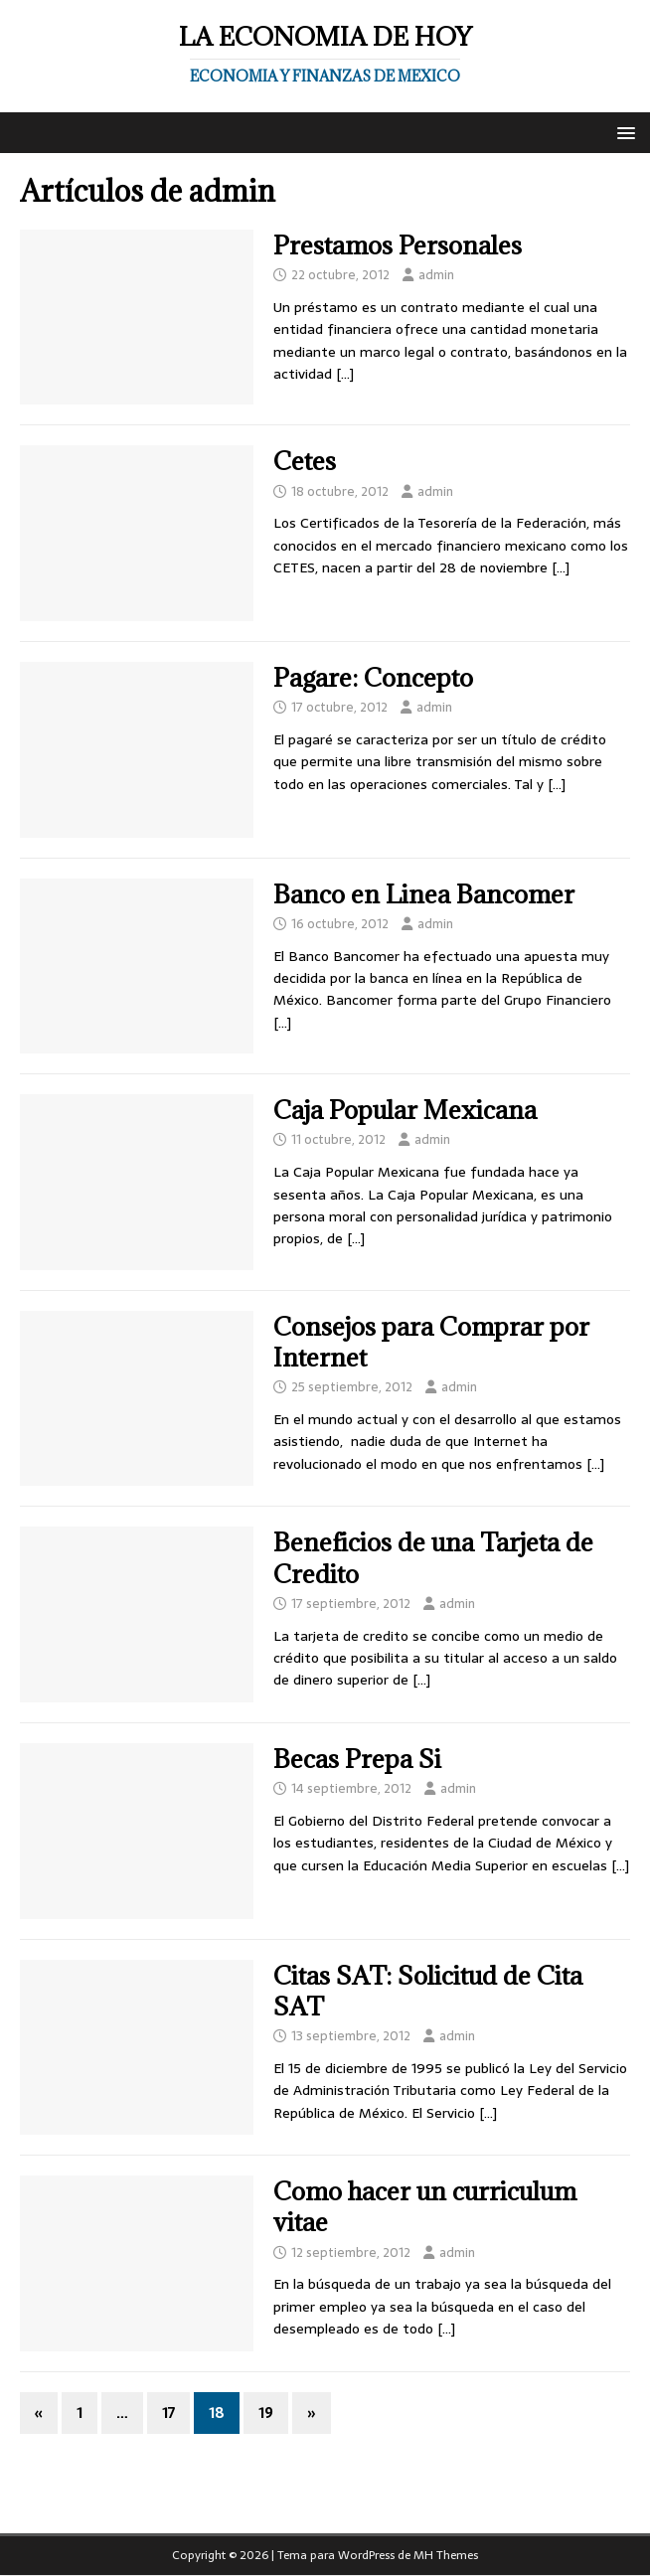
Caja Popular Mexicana (405, 1109)
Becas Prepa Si (357, 1758)
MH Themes (445, 2555)
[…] (345, 374)
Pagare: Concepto (373, 677)
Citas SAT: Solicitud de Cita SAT (427, 1990)
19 (265, 2413)
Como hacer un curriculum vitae (424, 2206)
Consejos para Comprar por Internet (431, 1341)
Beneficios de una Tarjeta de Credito (433, 1557)
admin (436, 274)
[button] (622, 131)
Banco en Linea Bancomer (423, 894)
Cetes (304, 460)
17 (168, 2413)
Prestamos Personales (397, 245)
